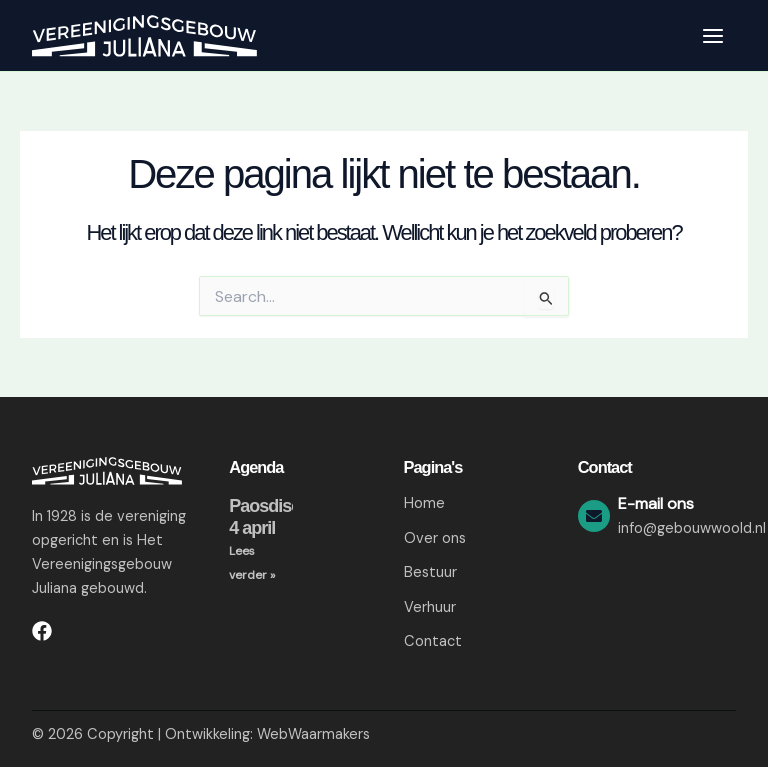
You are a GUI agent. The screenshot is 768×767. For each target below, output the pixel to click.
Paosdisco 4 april (269, 517)
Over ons (435, 538)
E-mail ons (656, 503)
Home (424, 503)
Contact (433, 642)
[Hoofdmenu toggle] (713, 36)
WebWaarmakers (313, 734)
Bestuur (430, 572)
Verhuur (430, 607)
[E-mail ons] (594, 516)
